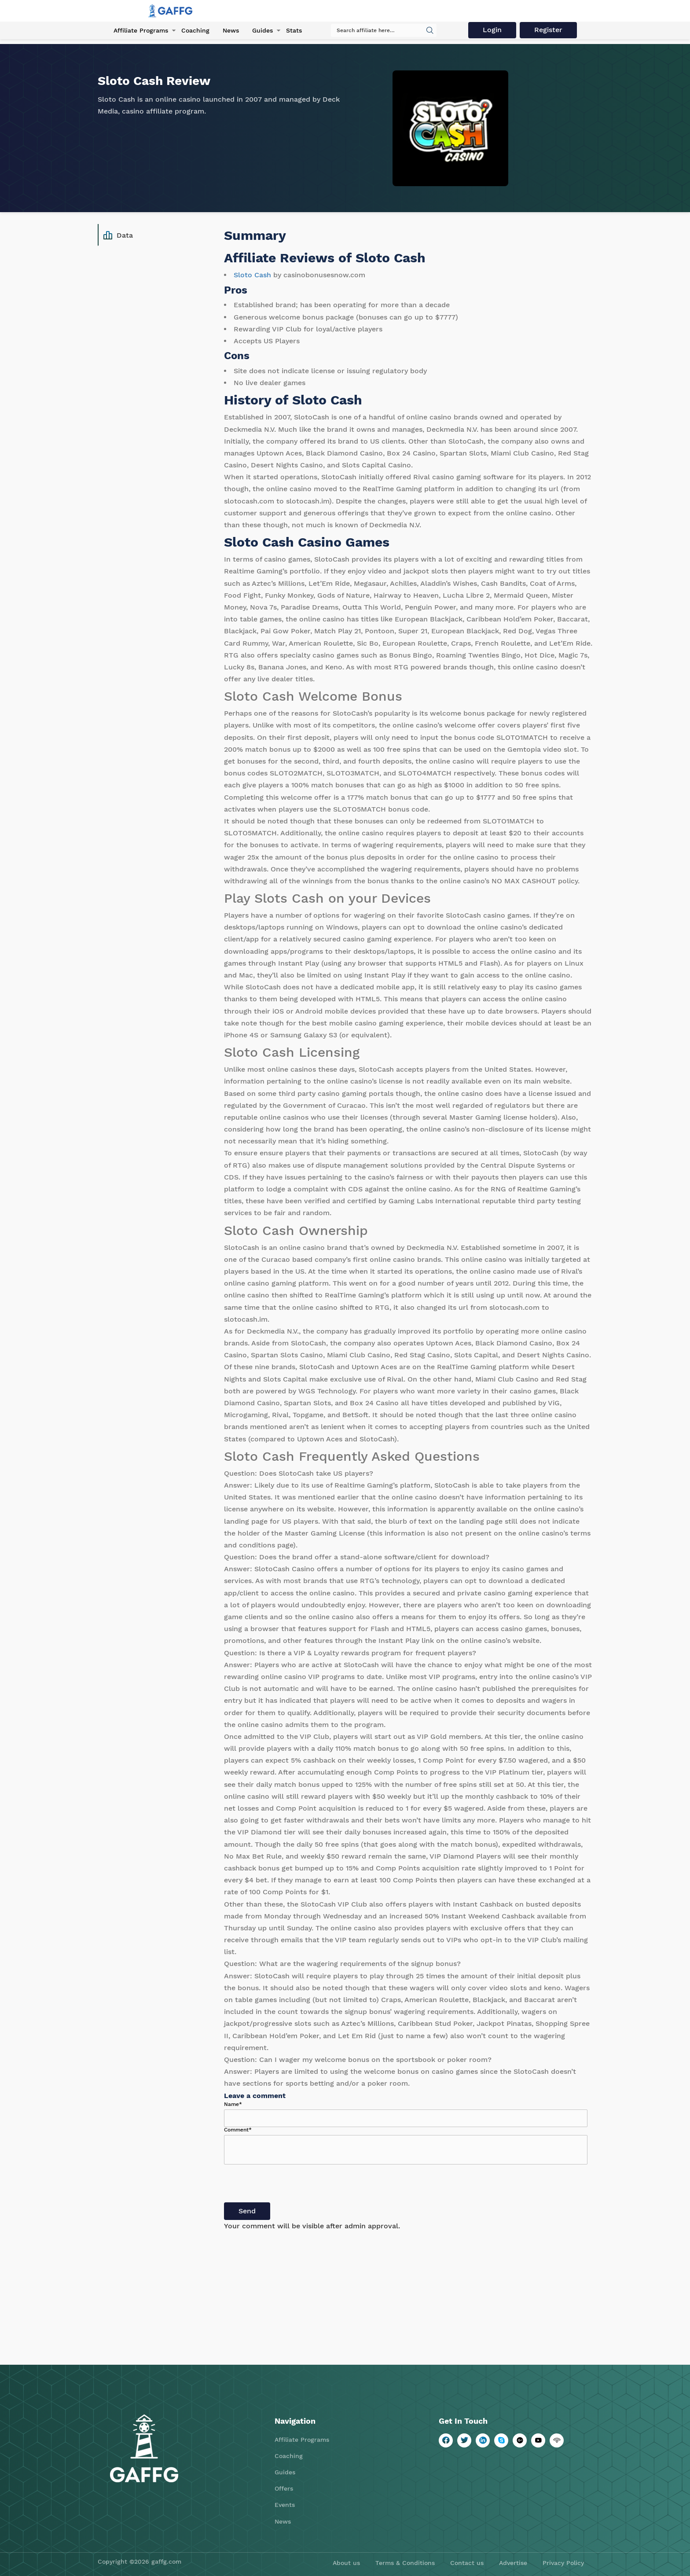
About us (346, 2562)
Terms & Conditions (405, 2562)
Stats (294, 30)
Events (285, 2504)
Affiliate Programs (141, 30)
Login (492, 30)
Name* (233, 2104)
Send (247, 2211)
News (231, 30)
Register (548, 30)
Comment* (238, 2129)
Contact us (467, 2562)
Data (118, 235)
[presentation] (291, 2185)
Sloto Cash (252, 275)
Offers (284, 2488)
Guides (262, 30)
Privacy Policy (563, 2562)
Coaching (195, 30)
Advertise (513, 2562)
